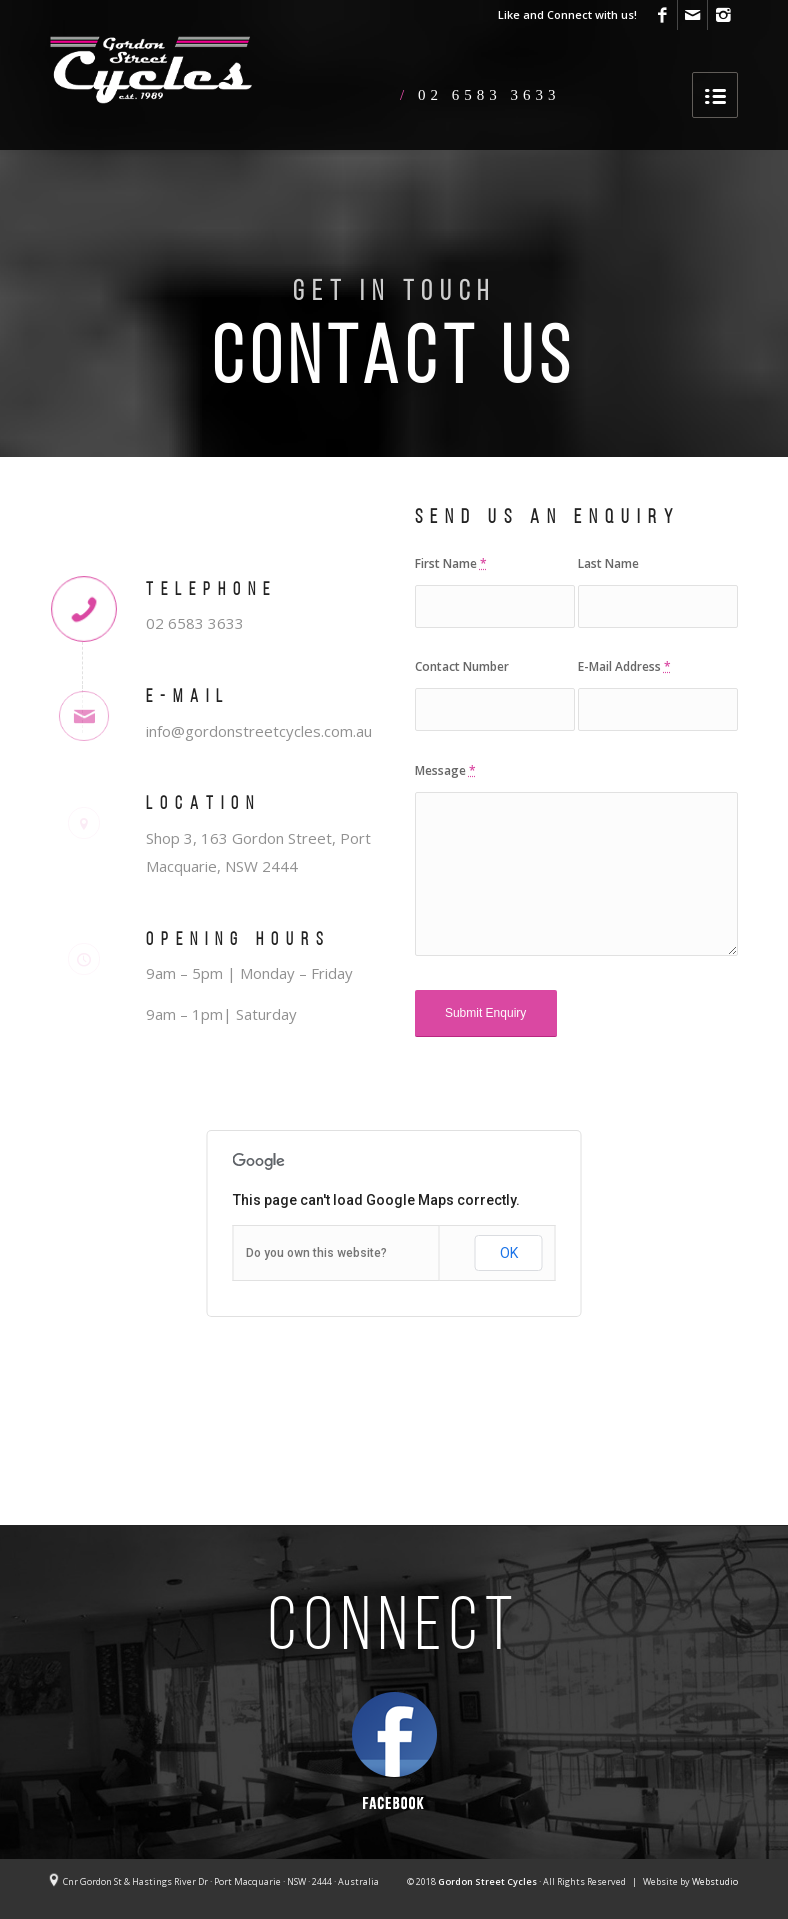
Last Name (608, 563)
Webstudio (715, 1881)
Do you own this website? (316, 1253)
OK (509, 1253)
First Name (451, 563)
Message (445, 770)
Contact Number (462, 666)
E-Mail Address (624, 666)
